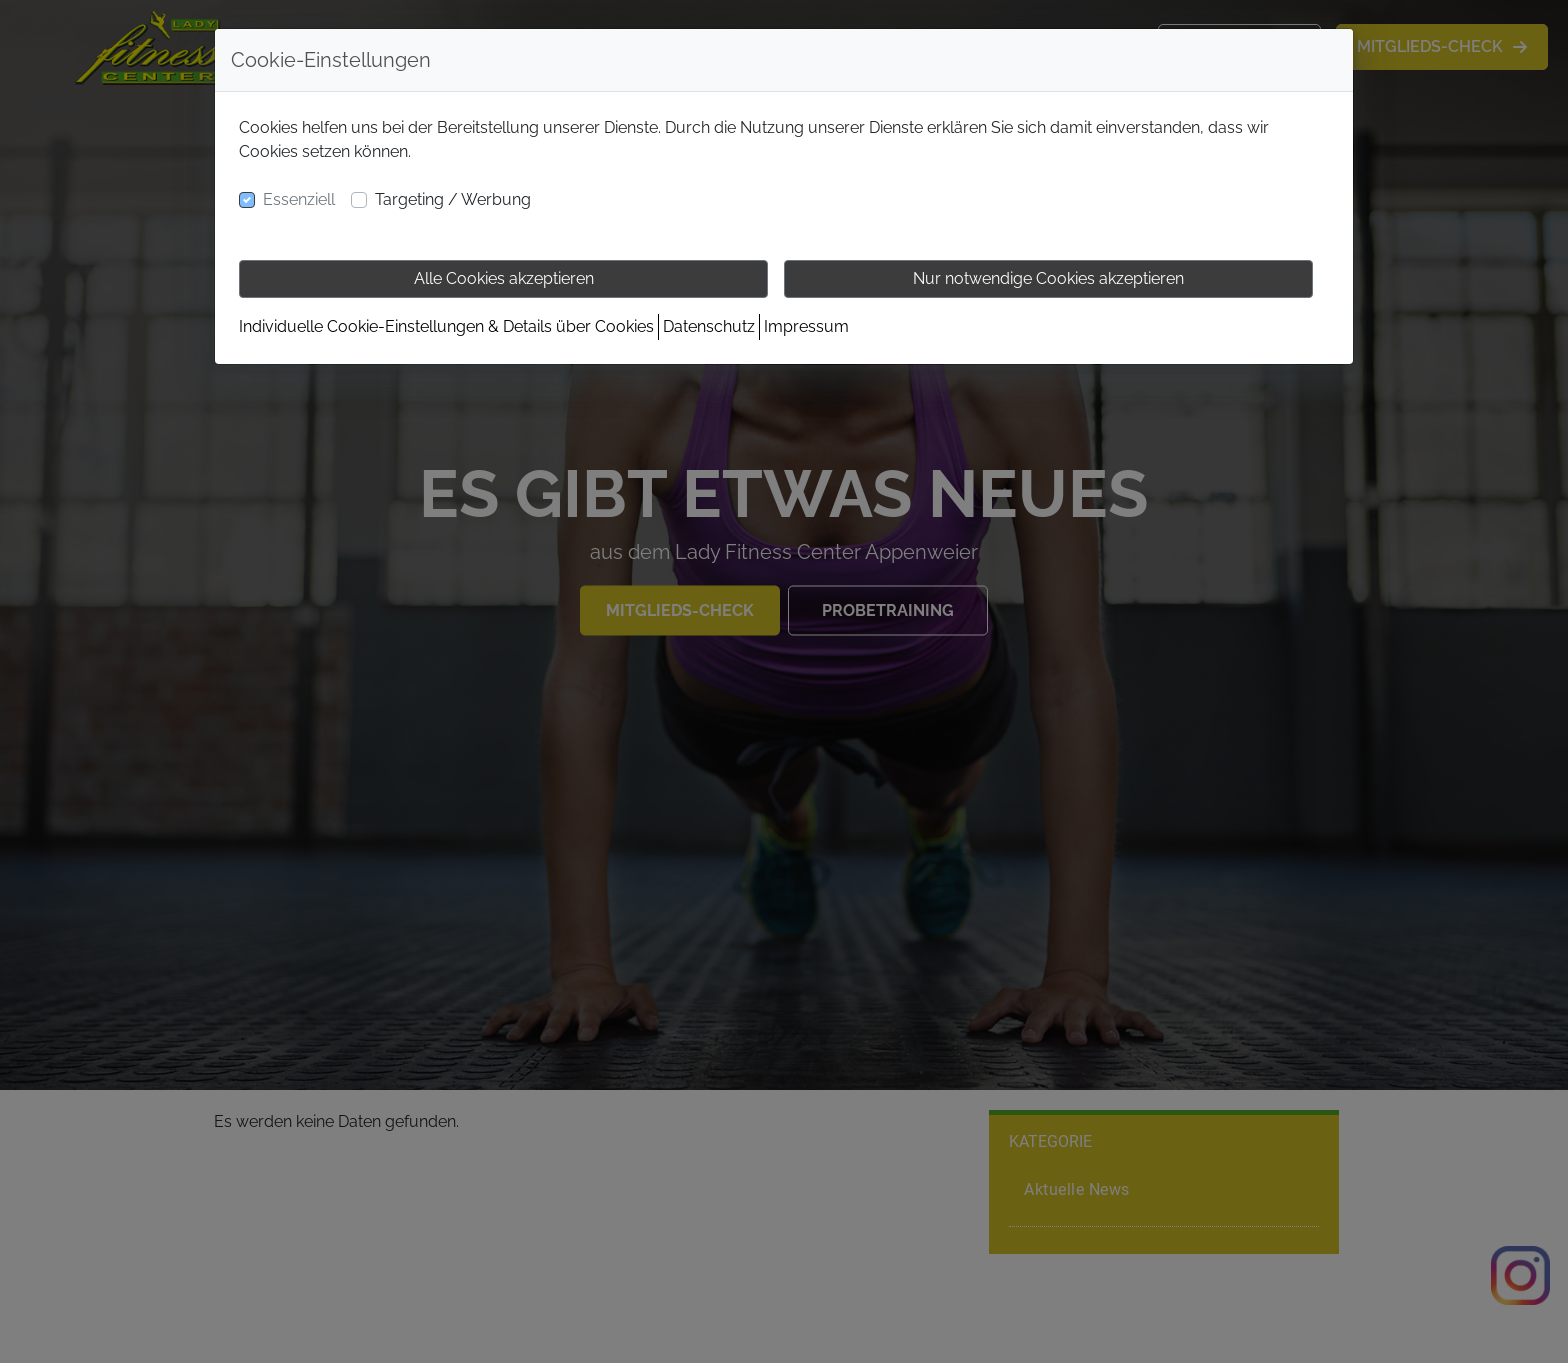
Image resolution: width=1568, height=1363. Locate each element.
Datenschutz (709, 326)
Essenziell (299, 199)
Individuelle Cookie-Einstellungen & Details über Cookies (446, 326)
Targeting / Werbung (453, 199)
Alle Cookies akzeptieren (504, 278)
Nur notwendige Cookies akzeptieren (1048, 278)
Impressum (806, 326)
